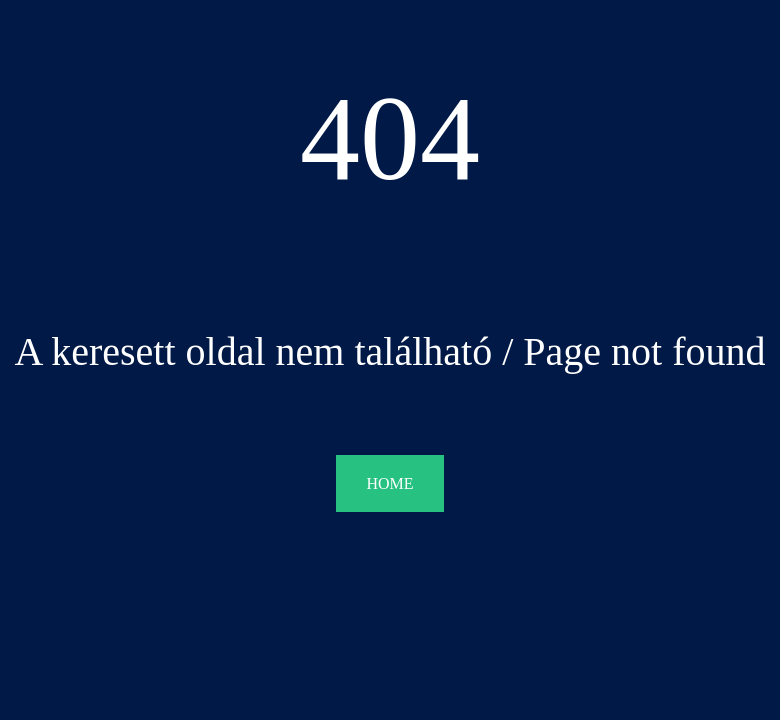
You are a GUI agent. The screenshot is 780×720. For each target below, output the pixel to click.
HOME (389, 483)
